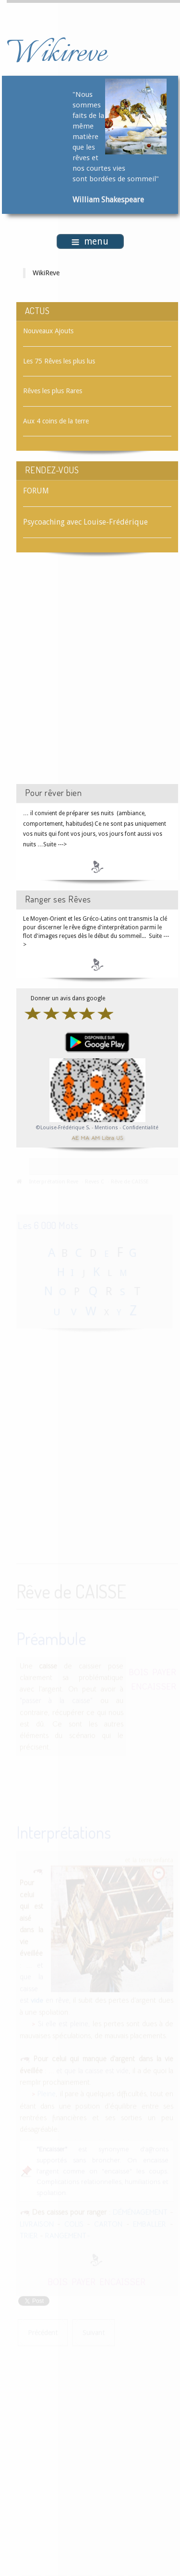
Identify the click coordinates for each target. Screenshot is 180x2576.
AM (95, 1137)
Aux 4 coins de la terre (56, 421)
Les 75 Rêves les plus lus (59, 361)
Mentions (107, 1127)
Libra (108, 1137)
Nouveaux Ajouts (48, 331)
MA (85, 1137)
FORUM (36, 490)
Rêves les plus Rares (52, 391)
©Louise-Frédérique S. (63, 1127)
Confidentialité (140, 1127)
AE (75, 1137)
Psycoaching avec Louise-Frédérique (85, 522)
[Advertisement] (90, 677)
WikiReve (46, 273)
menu (90, 241)
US (119, 1137)
